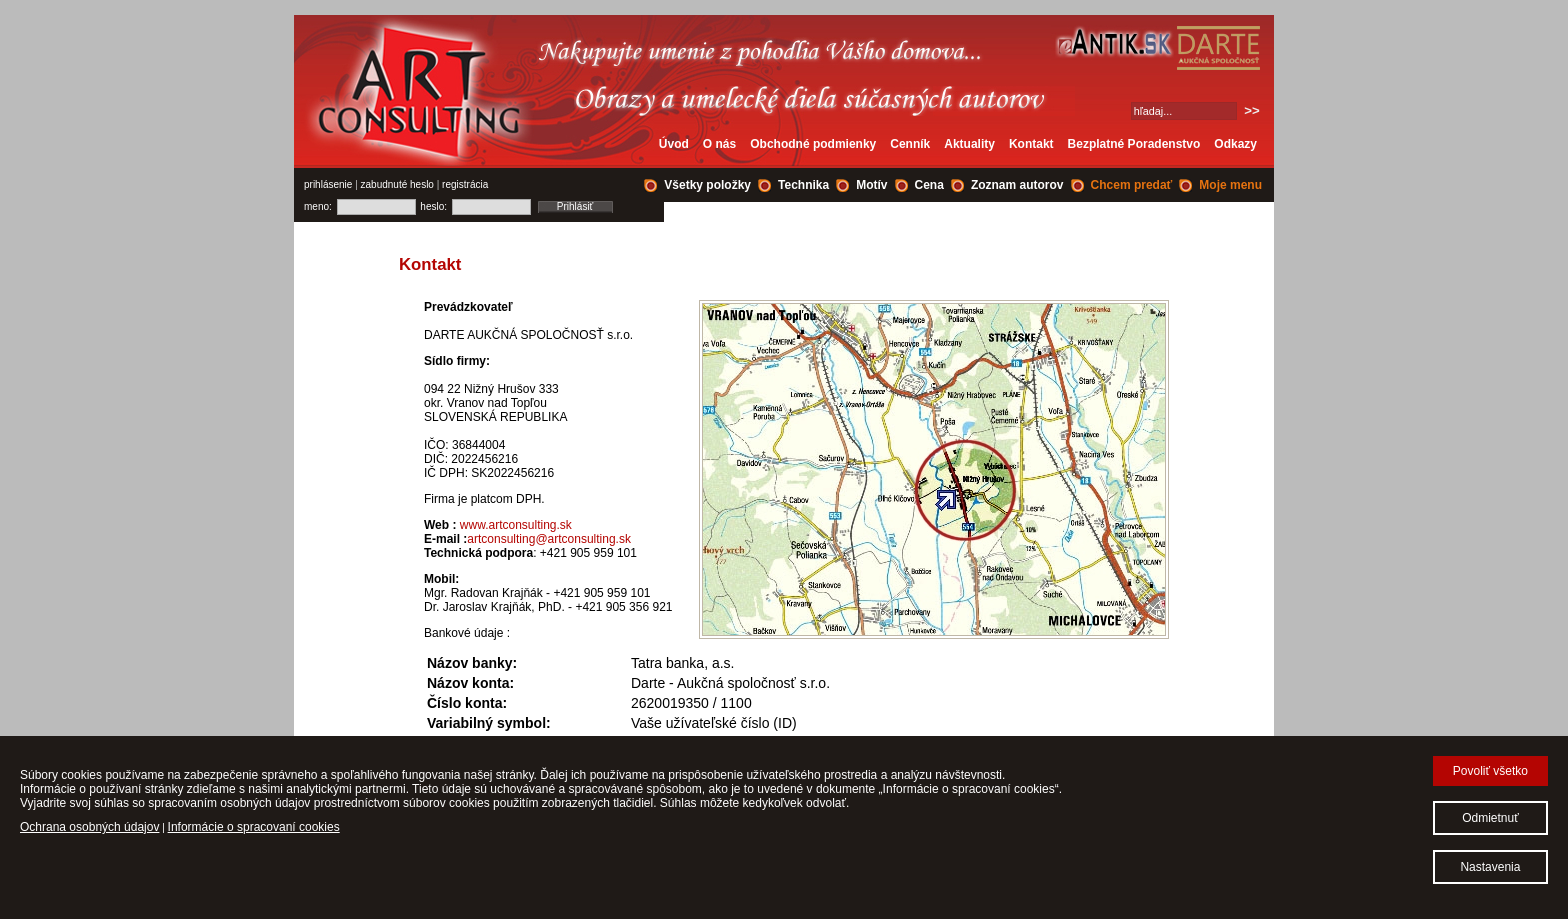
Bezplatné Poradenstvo (1134, 144)
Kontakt (1031, 144)
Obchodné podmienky (813, 144)
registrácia (465, 184)
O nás (719, 144)
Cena (929, 185)
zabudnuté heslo (397, 184)
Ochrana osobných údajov (89, 827)
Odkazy (1235, 144)
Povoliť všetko (1490, 771)
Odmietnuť (1490, 818)
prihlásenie (328, 184)
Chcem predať (1132, 185)
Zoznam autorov (1017, 185)
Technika (803, 185)
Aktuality (969, 144)
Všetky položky (707, 185)
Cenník (910, 144)
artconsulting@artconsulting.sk (549, 539)
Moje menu (1230, 185)
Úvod (674, 144)
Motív (871, 185)
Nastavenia (1490, 867)
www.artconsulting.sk (516, 525)
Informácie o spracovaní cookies (254, 827)
